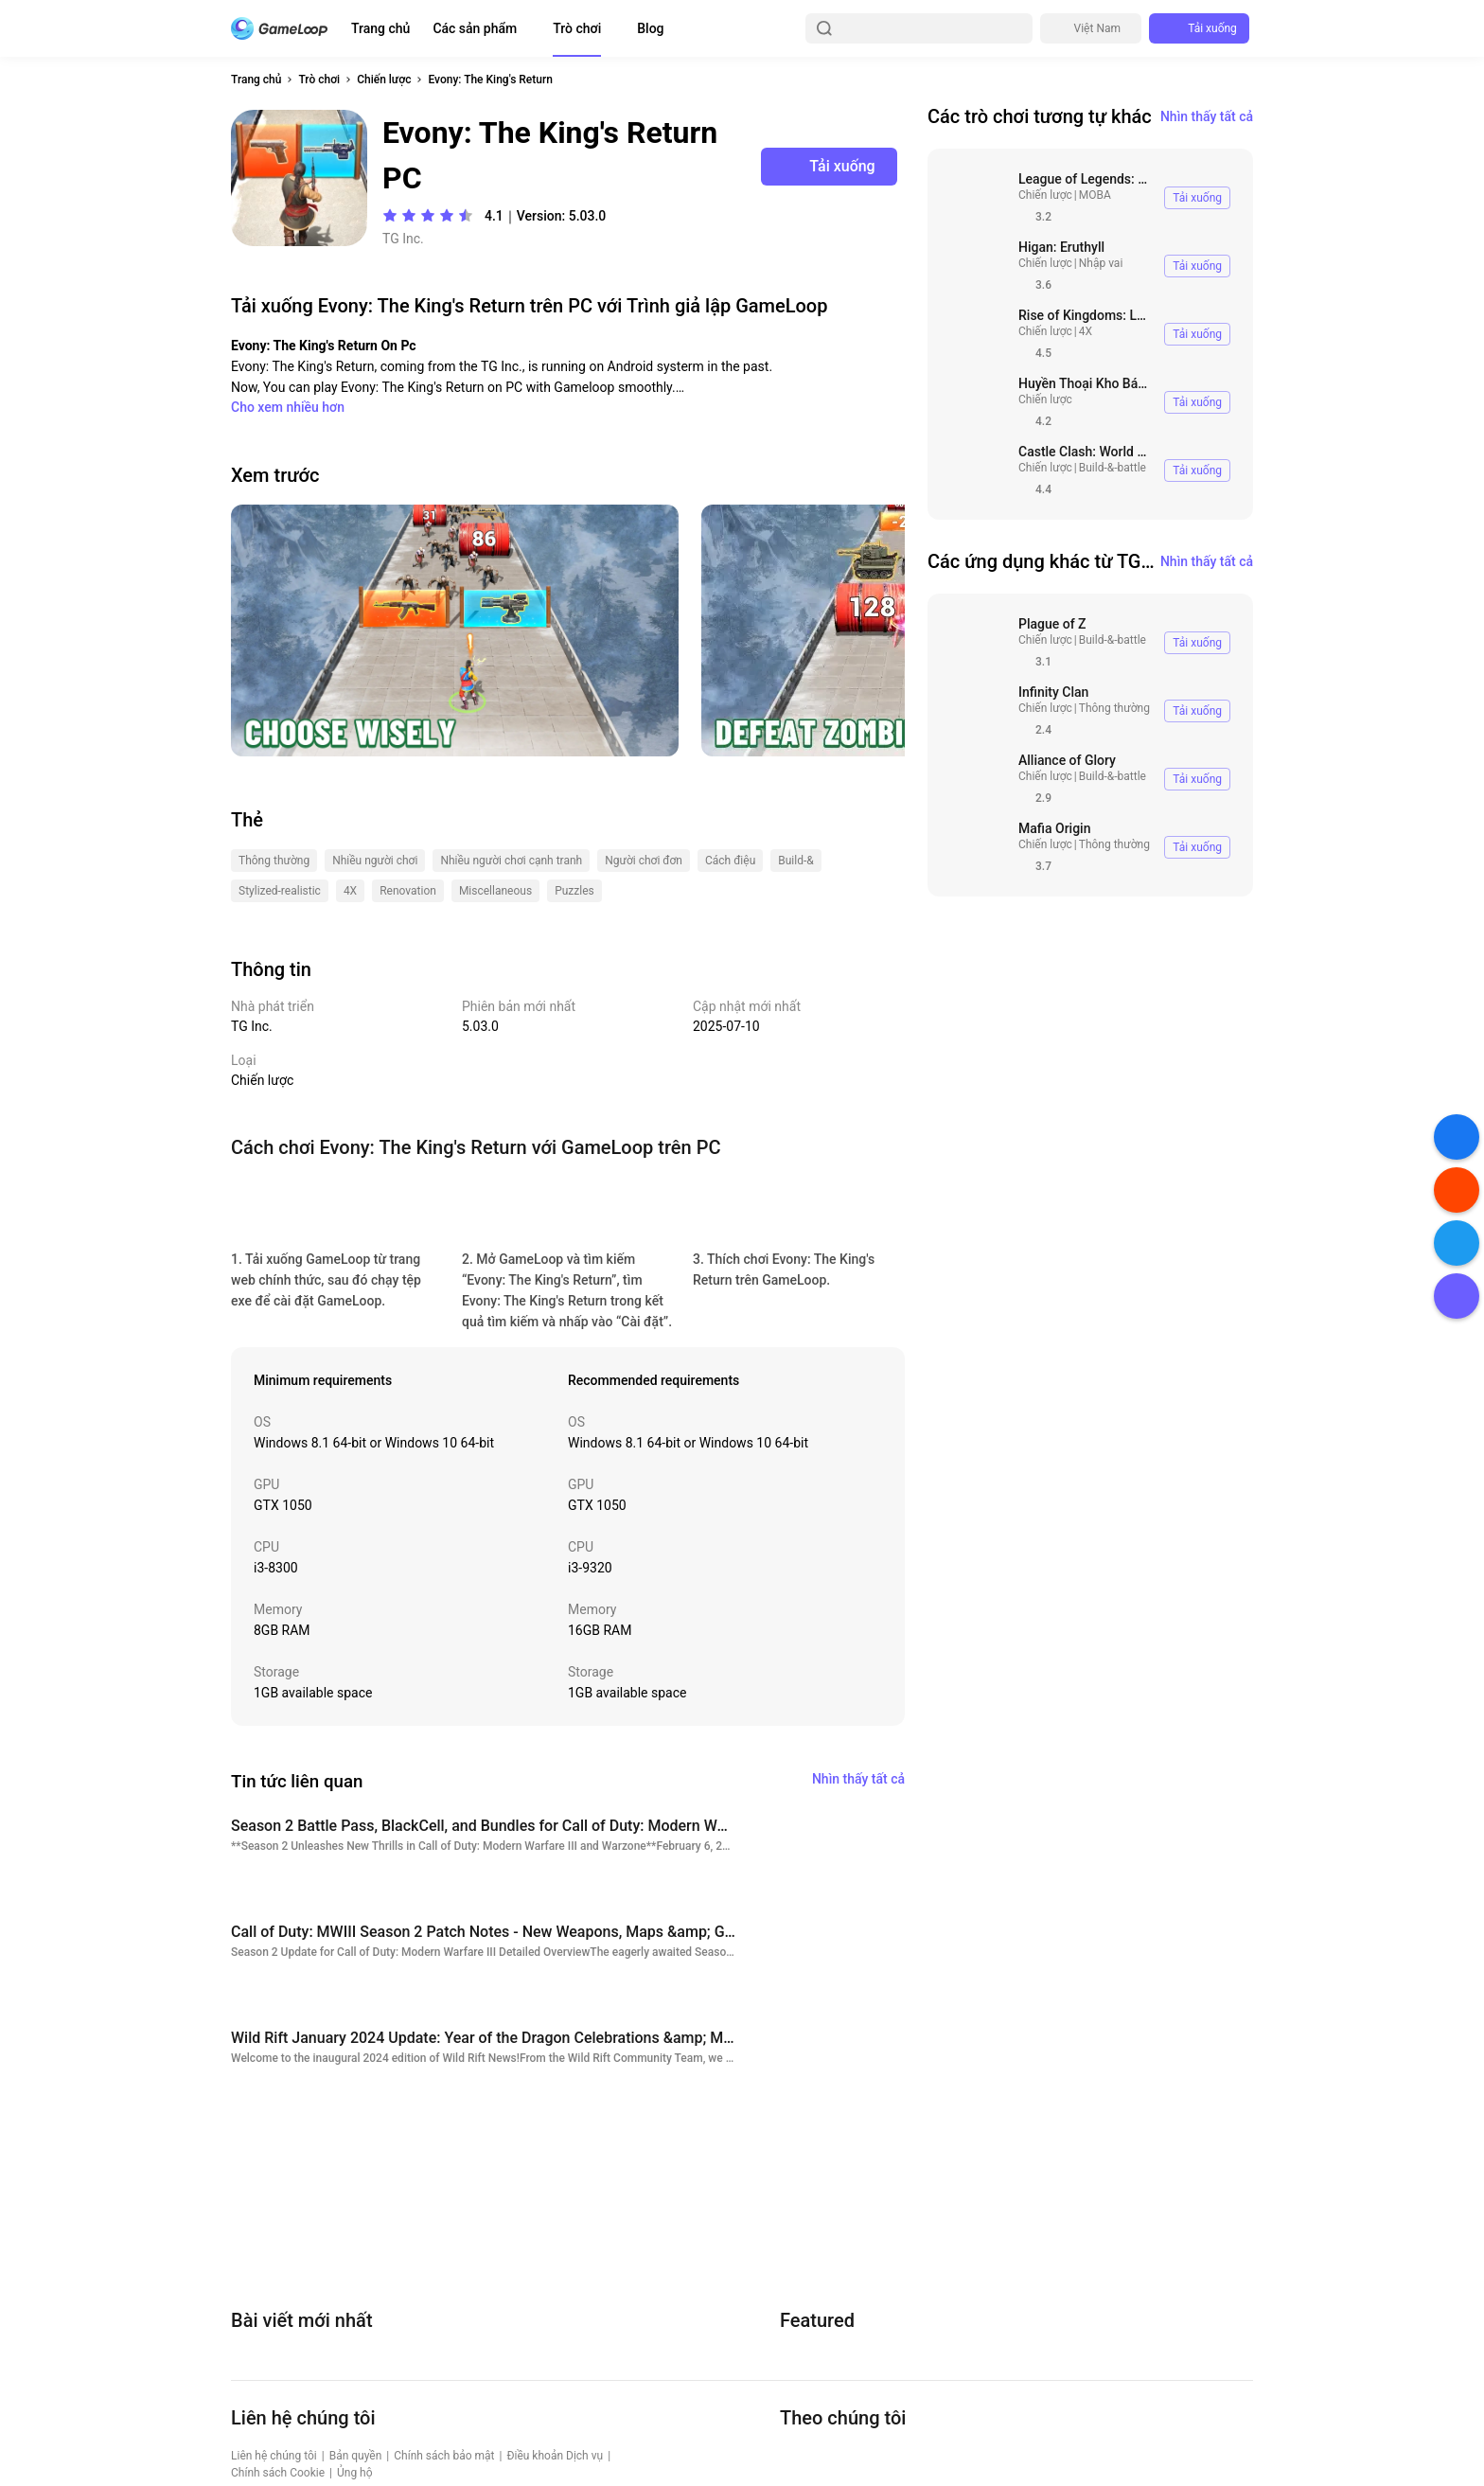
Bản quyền (355, 2455)
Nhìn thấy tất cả (1206, 116)
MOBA (1095, 195)
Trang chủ (380, 28)
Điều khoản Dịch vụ (554, 2455)
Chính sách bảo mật (444, 2455)
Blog (650, 28)
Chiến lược (384, 79)
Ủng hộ (355, 2472)
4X (1085, 331)
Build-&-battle (1112, 467)
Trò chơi (577, 28)
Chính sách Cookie (278, 2472)
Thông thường (1114, 708)
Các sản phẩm (475, 28)
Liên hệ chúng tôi (274, 2455)
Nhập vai (1101, 263)
